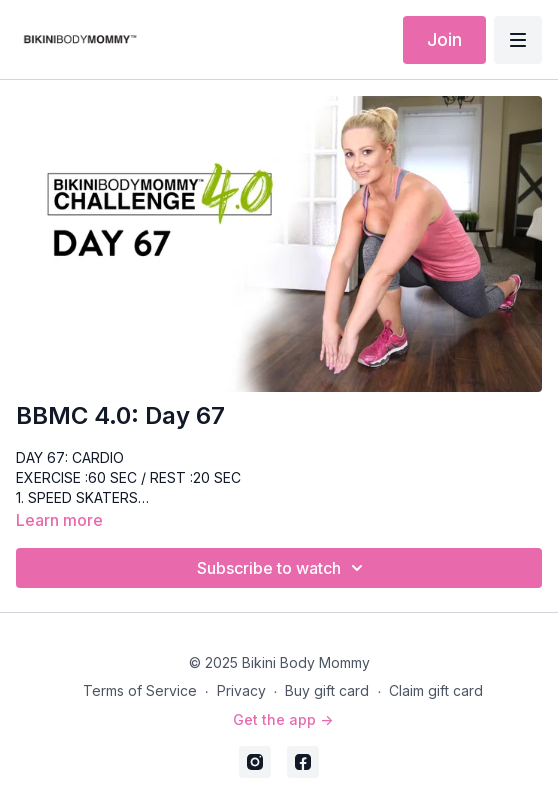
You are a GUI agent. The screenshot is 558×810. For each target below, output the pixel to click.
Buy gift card (327, 690)
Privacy (241, 690)
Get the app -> (283, 719)
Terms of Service (140, 690)
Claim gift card (436, 690)
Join (444, 39)
